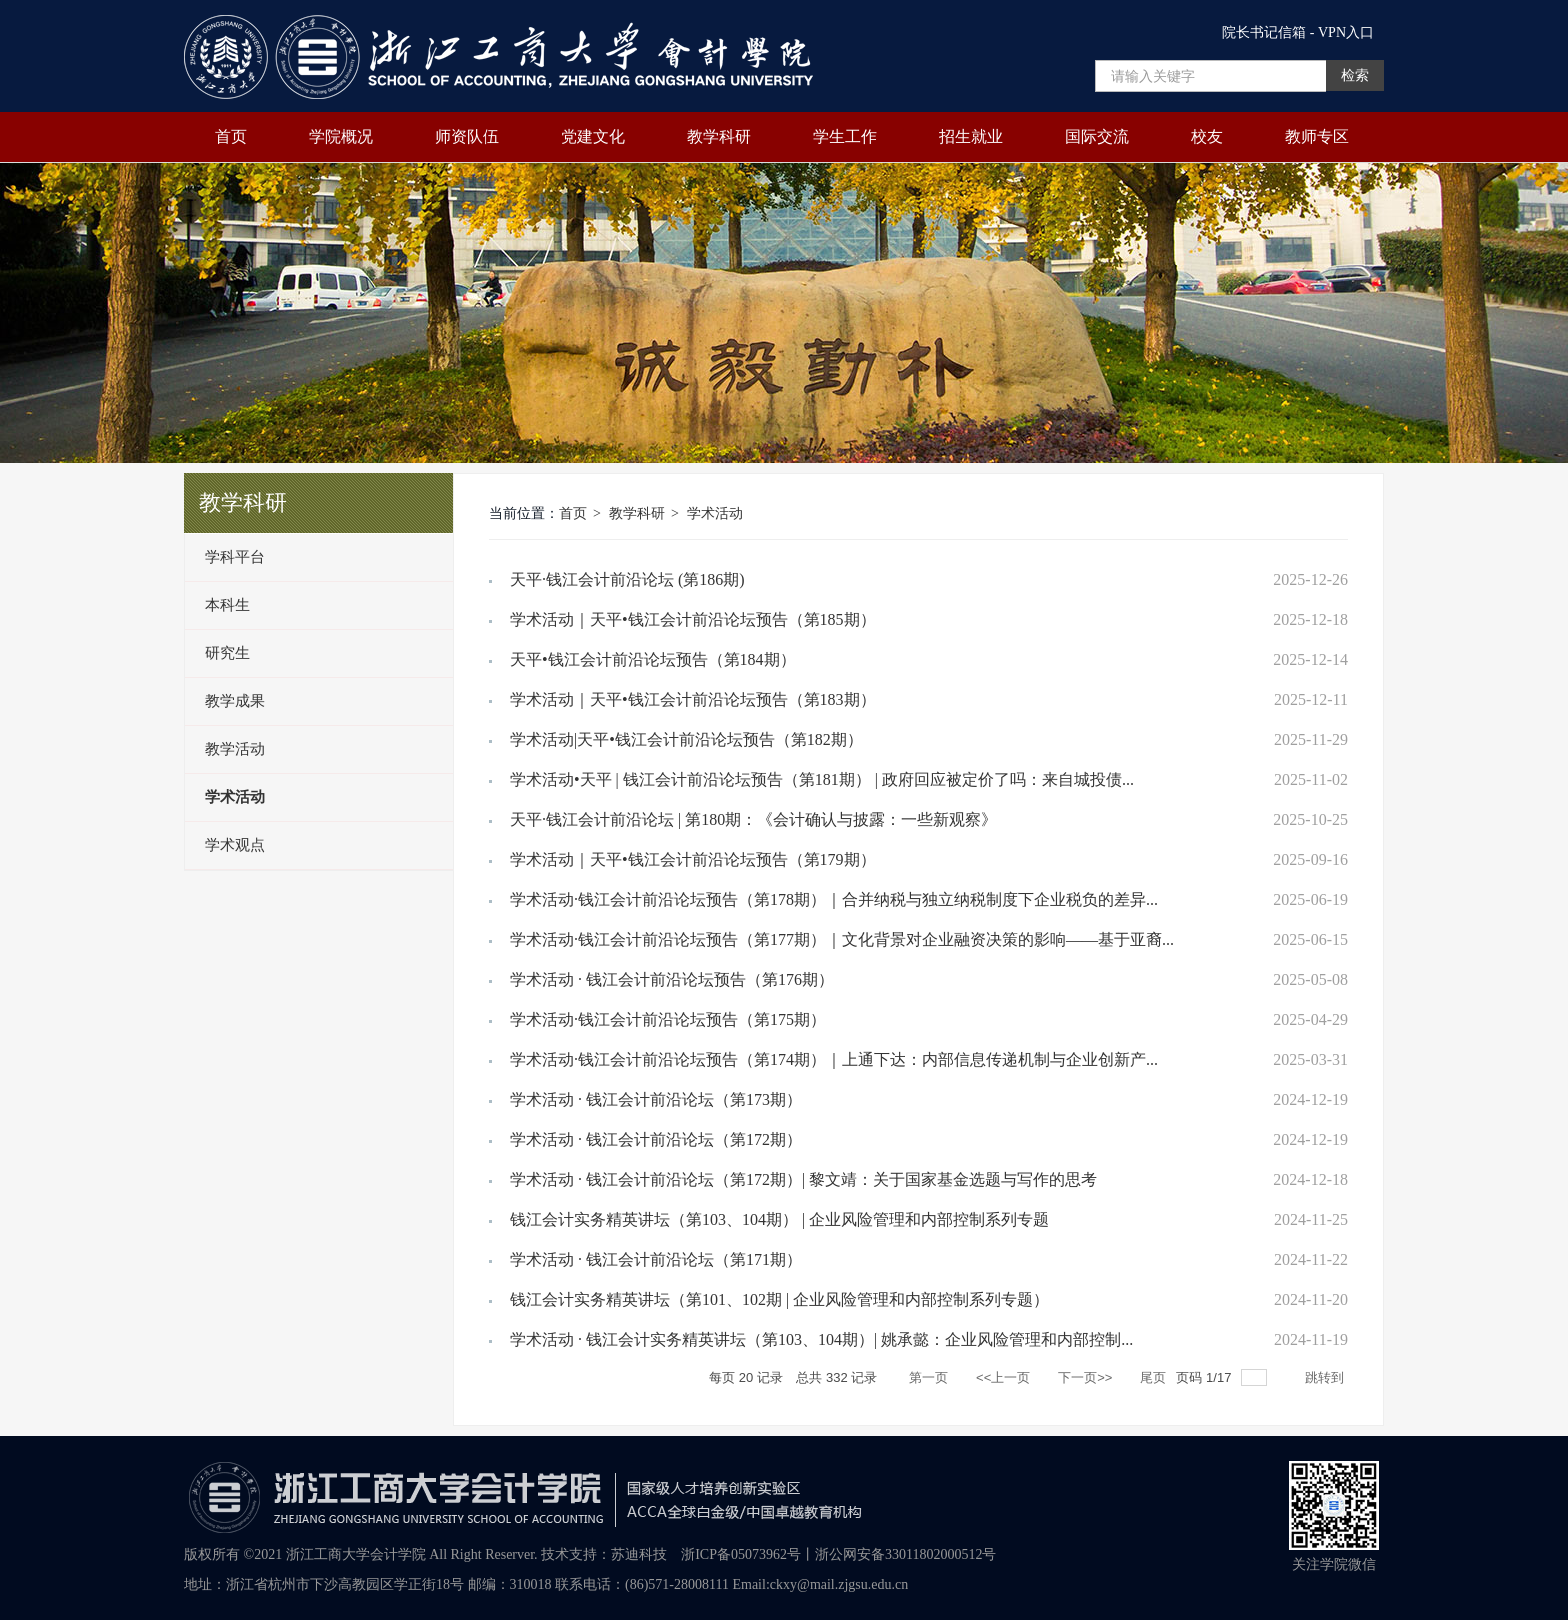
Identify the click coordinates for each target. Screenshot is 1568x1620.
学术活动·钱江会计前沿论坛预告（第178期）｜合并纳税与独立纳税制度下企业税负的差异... (834, 899)
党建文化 (593, 136)
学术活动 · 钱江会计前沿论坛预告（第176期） (672, 979)
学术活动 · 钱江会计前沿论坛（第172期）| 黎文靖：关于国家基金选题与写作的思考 (803, 1179)
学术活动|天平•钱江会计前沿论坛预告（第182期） (686, 739)
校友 (1207, 136)
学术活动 (715, 513)
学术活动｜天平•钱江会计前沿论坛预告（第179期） (693, 859)
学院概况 (341, 136)
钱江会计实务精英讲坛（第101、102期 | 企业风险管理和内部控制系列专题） (779, 1299)
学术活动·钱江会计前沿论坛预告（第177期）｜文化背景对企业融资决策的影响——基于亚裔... (842, 939)
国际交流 (1097, 136)
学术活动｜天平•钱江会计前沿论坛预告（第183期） (693, 699)
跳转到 (1326, 1377)
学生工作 (845, 136)
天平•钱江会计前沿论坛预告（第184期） (653, 659)
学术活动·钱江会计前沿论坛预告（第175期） (668, 1019)
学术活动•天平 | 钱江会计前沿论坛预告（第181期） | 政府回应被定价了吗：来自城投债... (822, 779)
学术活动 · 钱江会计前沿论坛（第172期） (656, 1139)
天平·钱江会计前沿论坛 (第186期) (627, 579)
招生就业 (971, 136)
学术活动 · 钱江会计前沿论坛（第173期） (656, 1099)
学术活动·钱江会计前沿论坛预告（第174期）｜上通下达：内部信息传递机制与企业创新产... (834, 1059)
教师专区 (1317, 136)
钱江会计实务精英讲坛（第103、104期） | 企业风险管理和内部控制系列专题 (779, 1219)
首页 (231, 136)
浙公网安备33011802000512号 (905, 1554)
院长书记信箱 (1264, 32)
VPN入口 (1346, 32)
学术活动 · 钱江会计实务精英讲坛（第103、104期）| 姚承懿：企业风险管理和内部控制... (821, 1339)
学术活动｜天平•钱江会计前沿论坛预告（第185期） (693, 619)
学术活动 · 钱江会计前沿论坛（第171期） (656, 1259)
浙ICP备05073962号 (741, 1554)
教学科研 (719, 136)
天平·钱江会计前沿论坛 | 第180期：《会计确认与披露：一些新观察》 (753, 819)
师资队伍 (467, 136)
